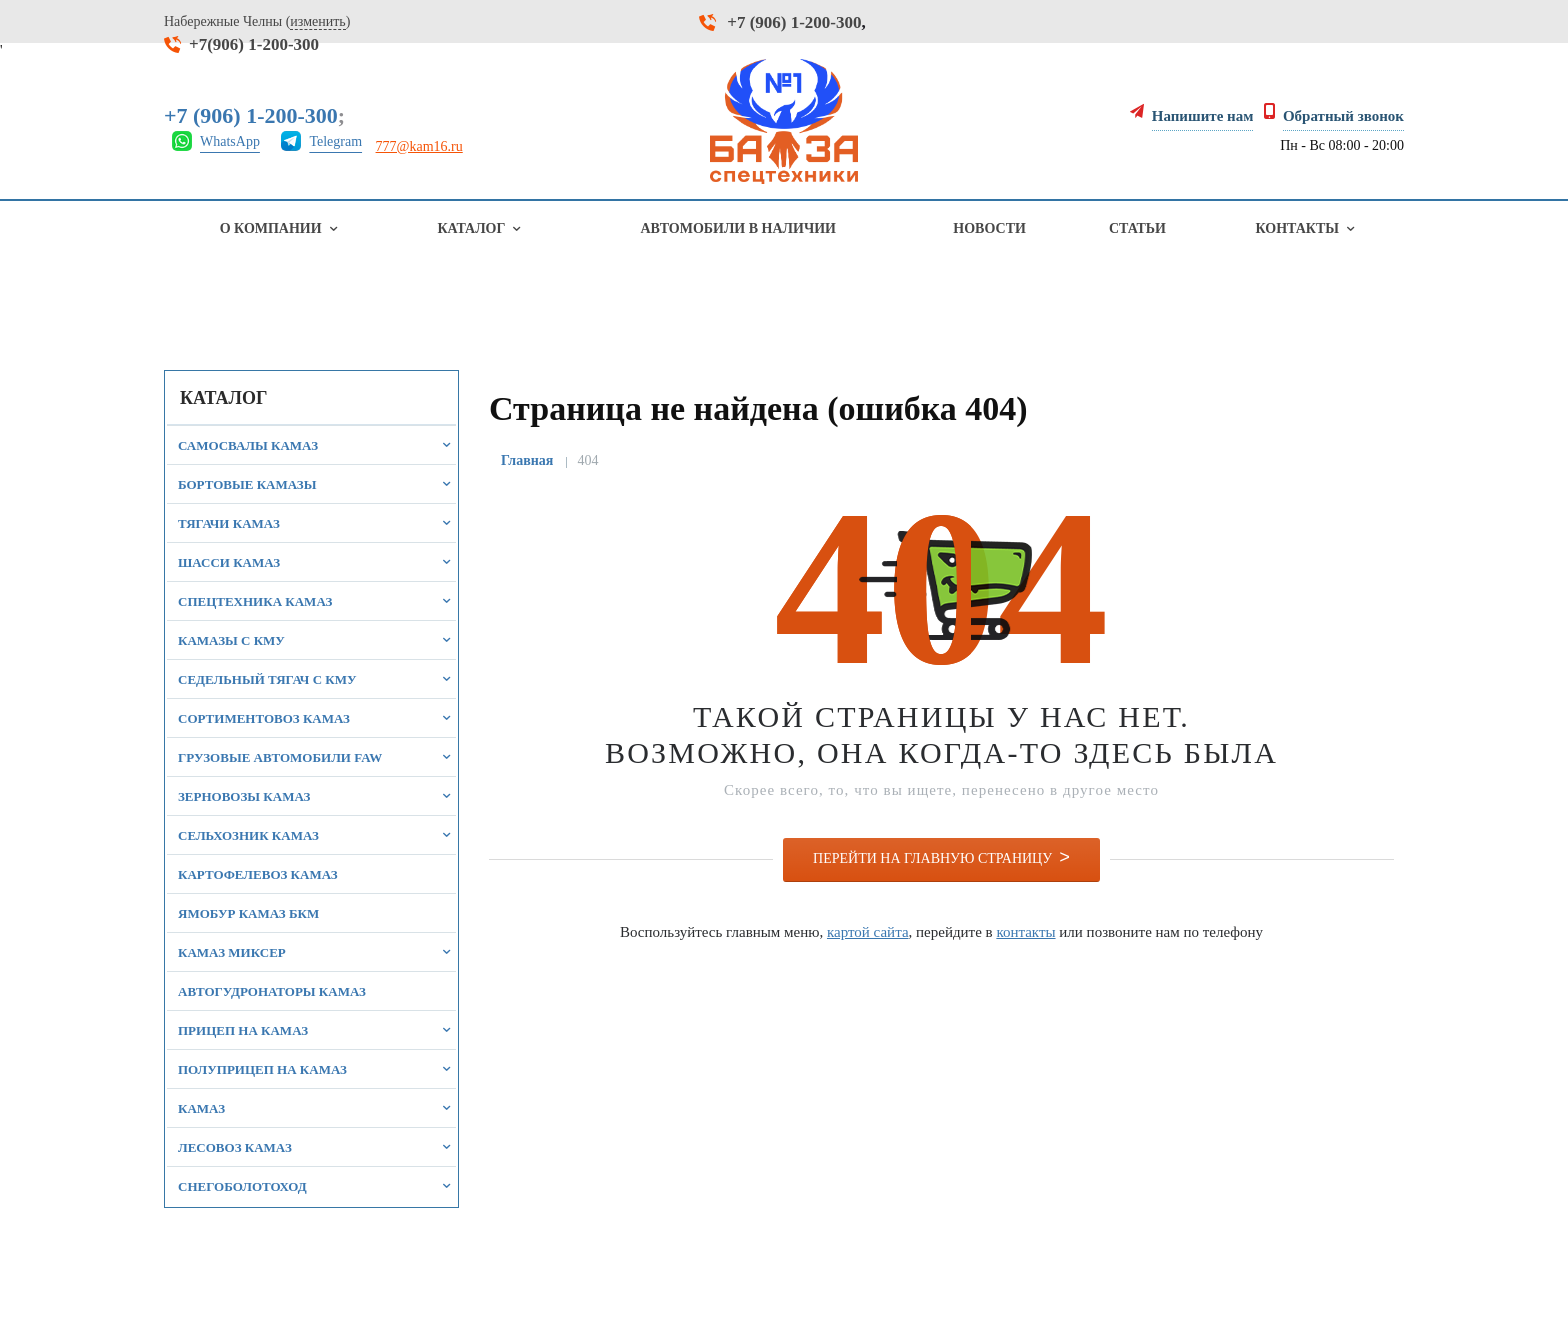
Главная (527, 460)
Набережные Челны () (257, 22)
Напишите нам (1203, 116)
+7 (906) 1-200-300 (794, 22)
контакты (1025, 932)
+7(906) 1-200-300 (254, 44)
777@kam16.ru (419, 146)
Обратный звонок (1343, 116)
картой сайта (868, 932)
